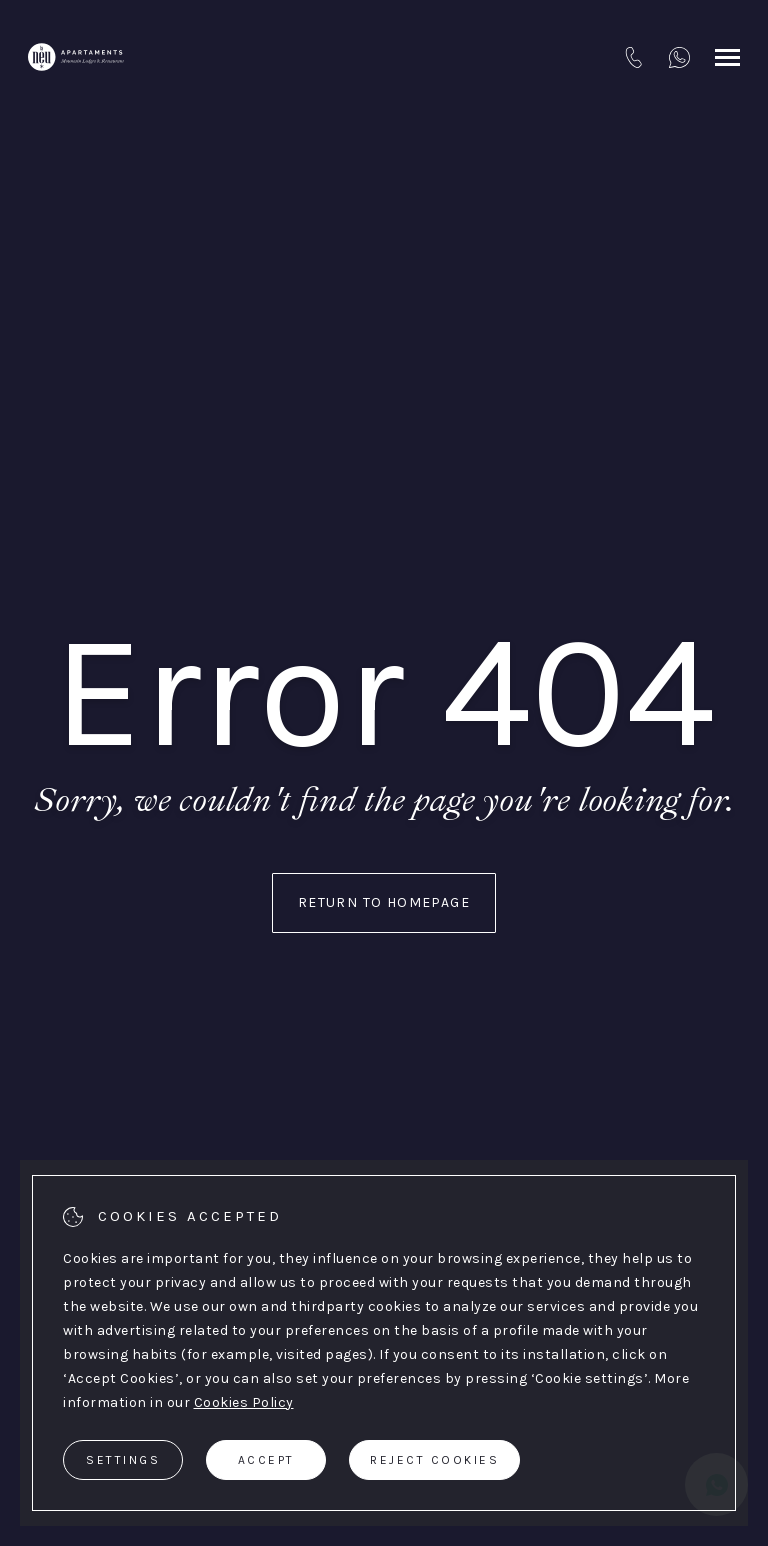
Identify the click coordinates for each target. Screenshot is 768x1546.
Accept (266, 1460)
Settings (123, 1460)
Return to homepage (384, 902)
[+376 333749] (679, 57)
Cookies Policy (244, 1402)
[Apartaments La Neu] (76, 57)
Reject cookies (434, 1460)
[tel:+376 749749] (633, 57)
